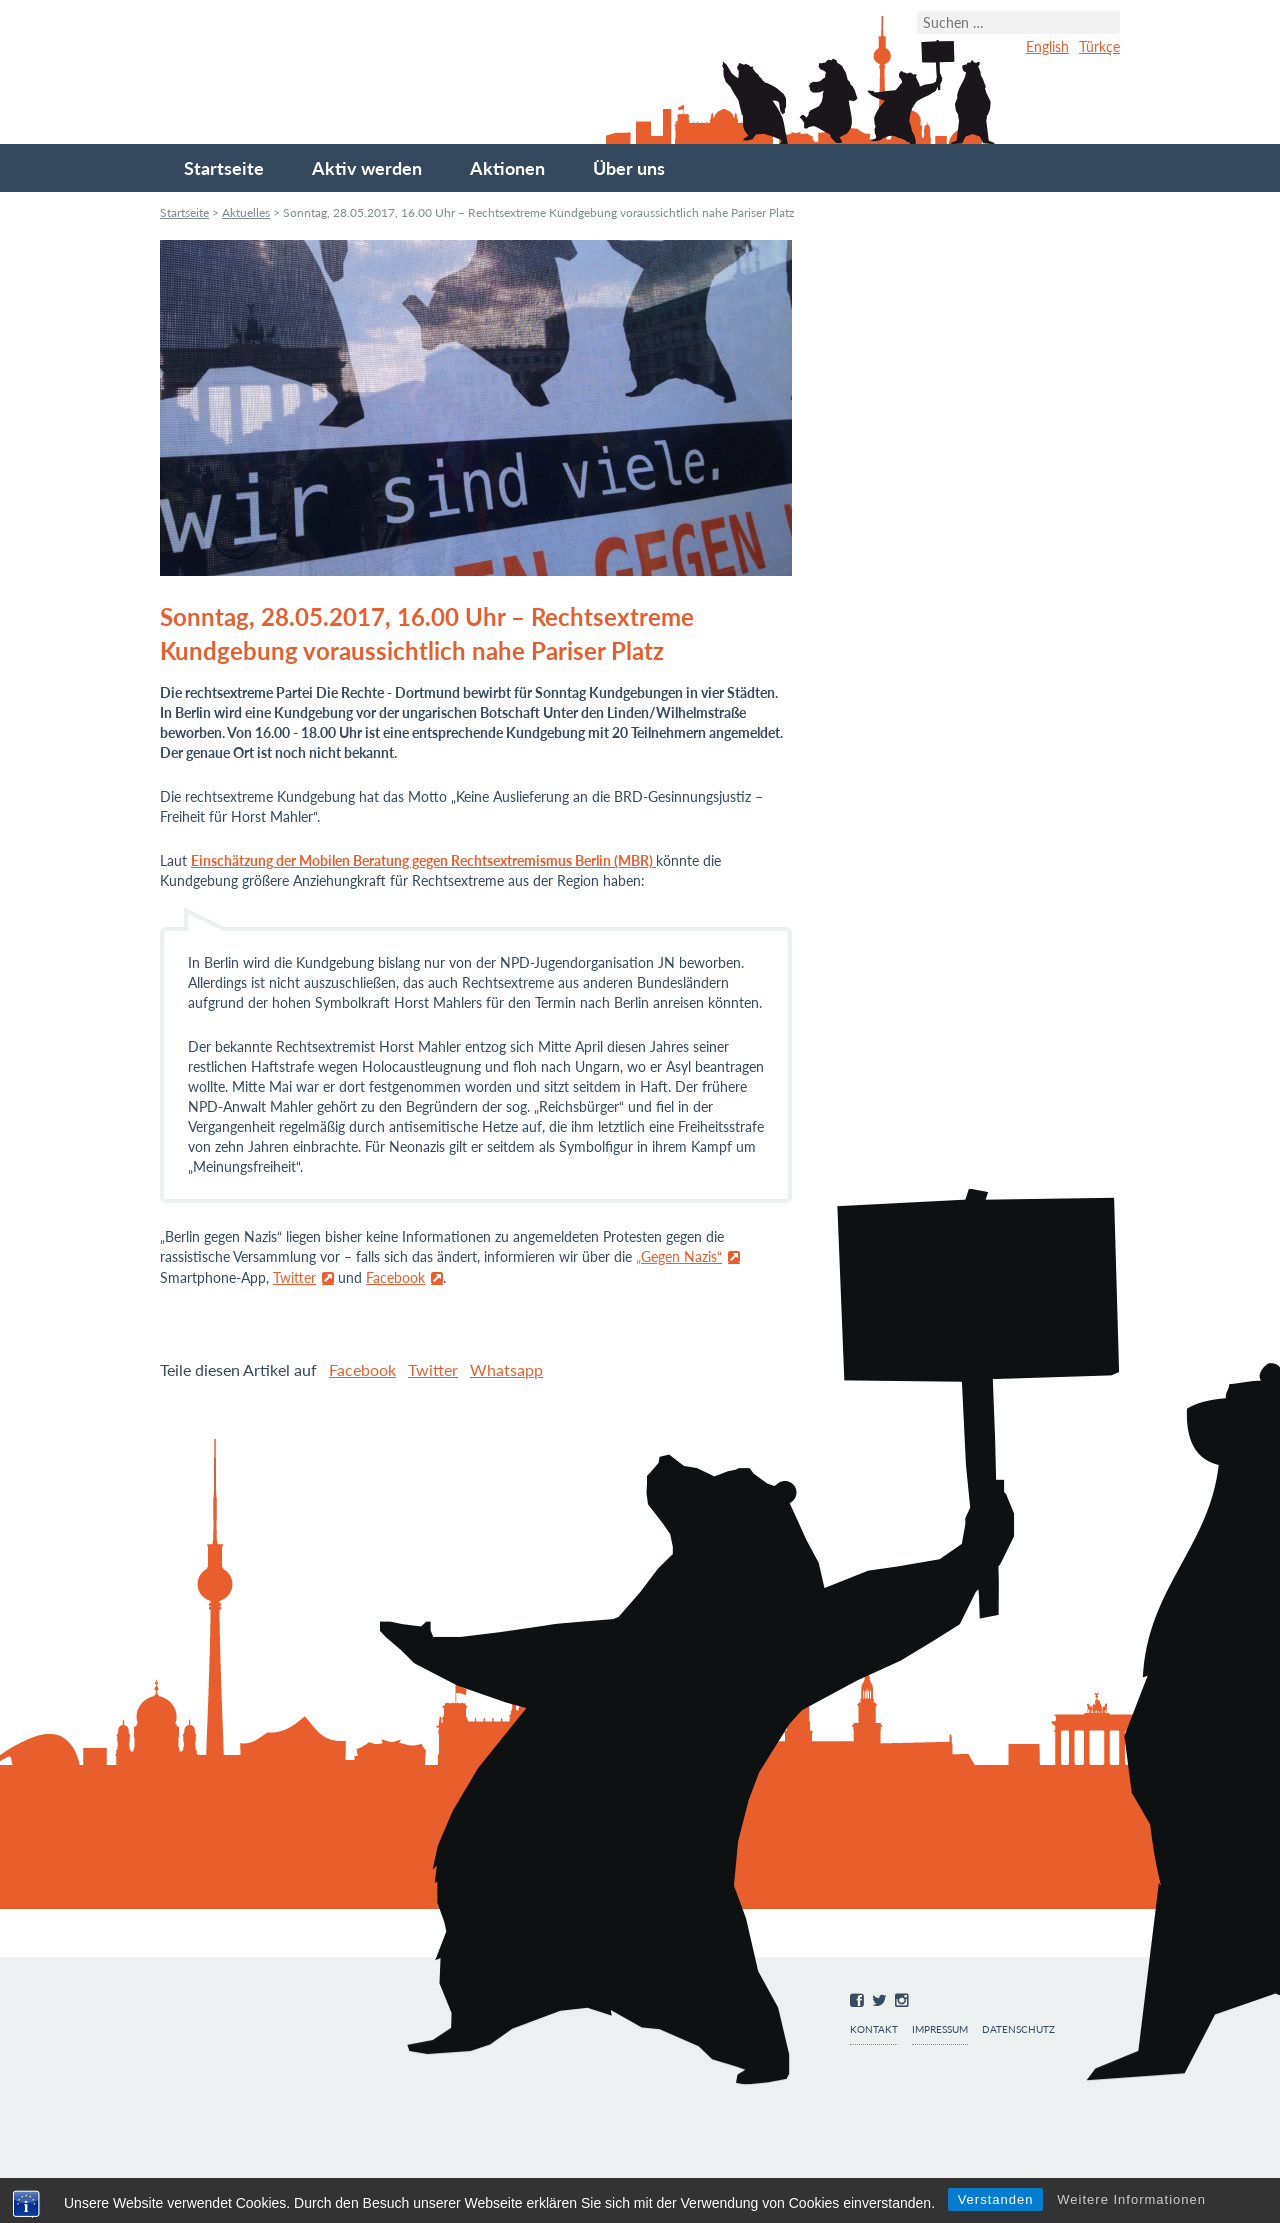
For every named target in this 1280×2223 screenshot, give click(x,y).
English (1047, 46)
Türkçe (1099, 46)
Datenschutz (1018, 2029)
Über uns (629, 168)
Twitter (294, 1277)
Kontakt (874, 2029)
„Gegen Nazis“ (679, 1256)
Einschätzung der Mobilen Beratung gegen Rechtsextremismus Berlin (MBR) (423, 860)
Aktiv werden (367, 168)
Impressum (940, 2029)
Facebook (395, 1277)
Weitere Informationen (1131, 2199)
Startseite (224, 168)
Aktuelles (246, 212)
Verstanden (996, 2199)
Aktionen (507, 168)
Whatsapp (506, 1369)
